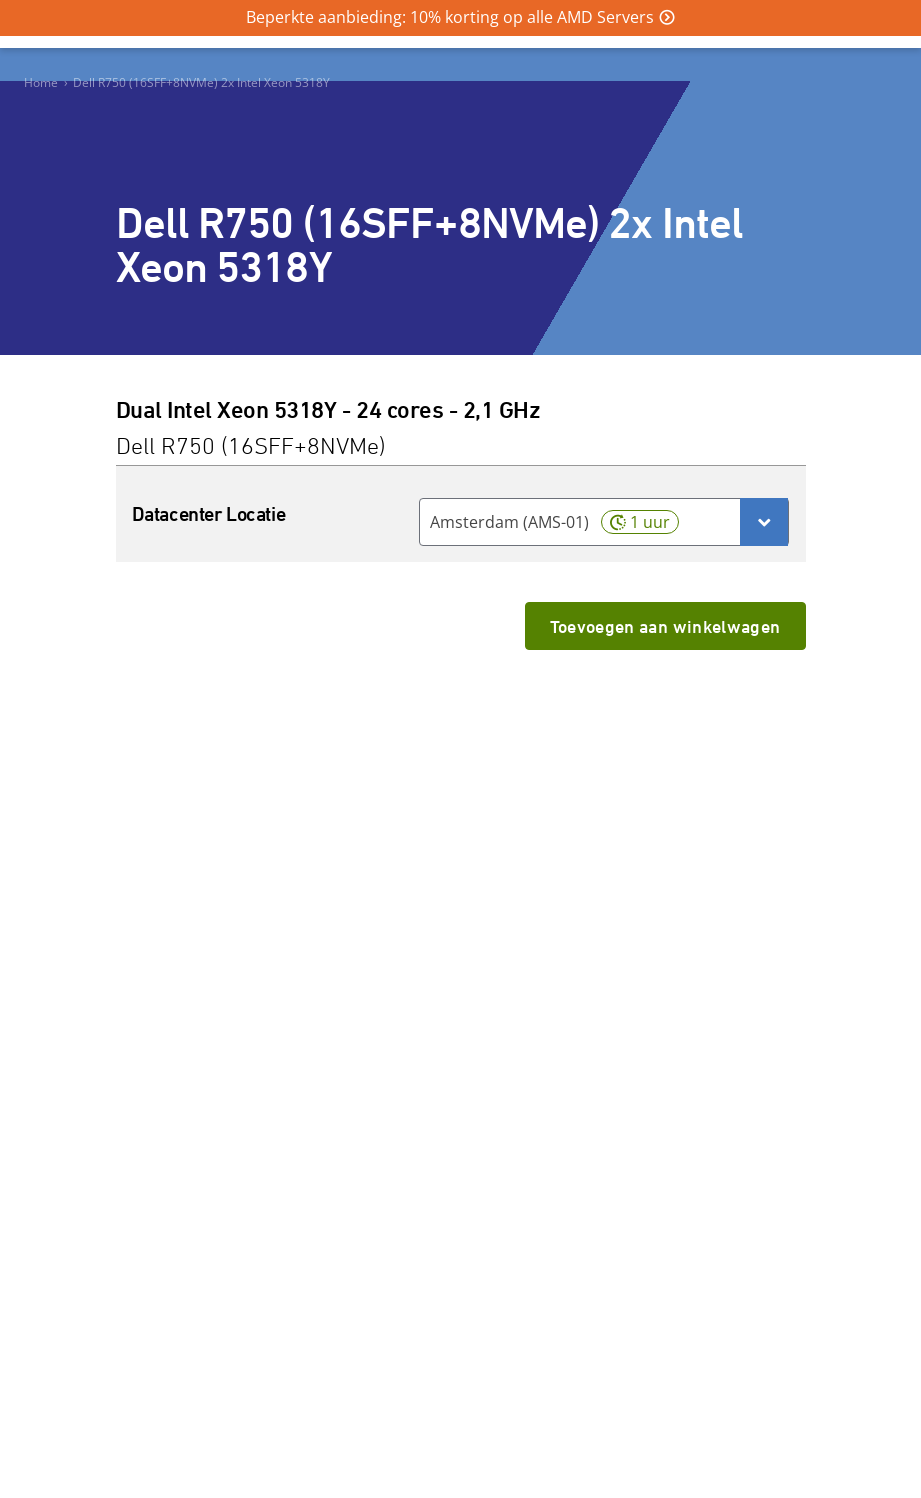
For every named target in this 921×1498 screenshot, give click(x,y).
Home (41, 82)
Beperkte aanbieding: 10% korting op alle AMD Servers (450, 17)
